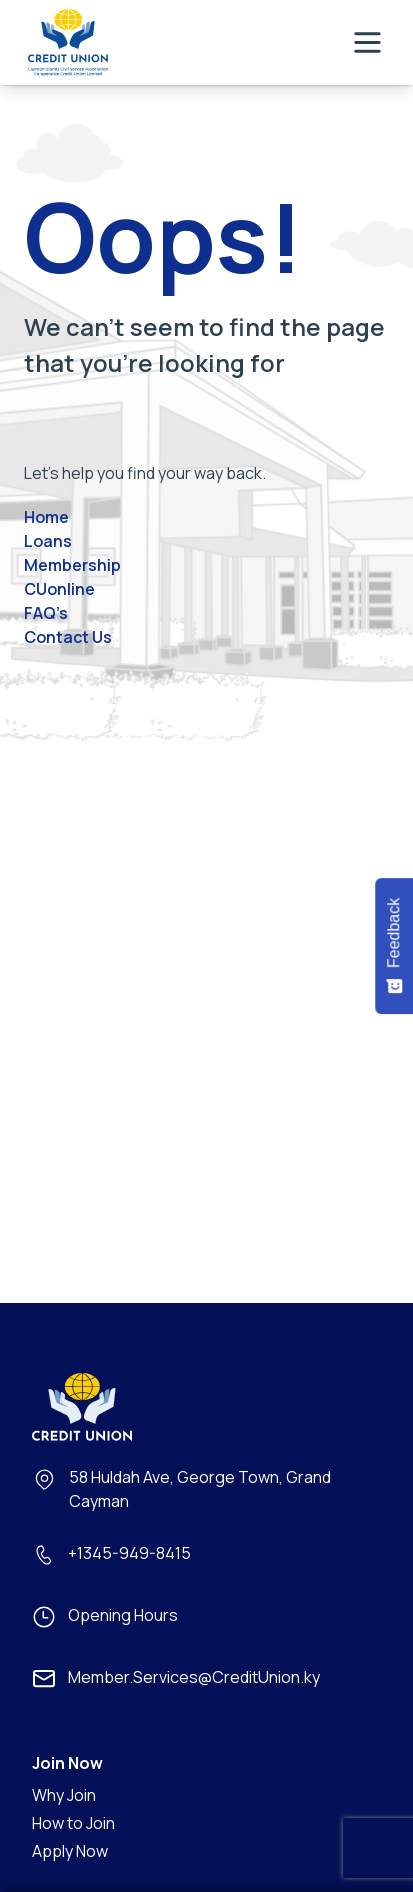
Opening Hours (123, 1615)
